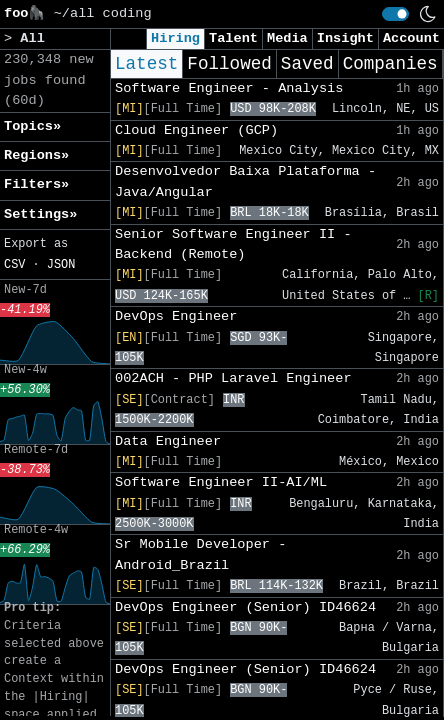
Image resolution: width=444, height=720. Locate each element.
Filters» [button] (36, 184)
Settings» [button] (40, 214)
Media (287, 38)
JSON (61, 265)
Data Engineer (168, 441)
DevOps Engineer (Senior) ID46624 (245, 607)
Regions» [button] (36, 155)
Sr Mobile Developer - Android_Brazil (200, 554)
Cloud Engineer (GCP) (196, 130)
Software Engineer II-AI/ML (221, 482)
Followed (229, 64)
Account (411, 38)
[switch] (395, 14)
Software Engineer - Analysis (229, 88)
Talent (233, 38)
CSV (14, 265)
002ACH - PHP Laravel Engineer (233, 378)
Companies (390, 64)
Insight (345, 38)
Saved (307, 64)
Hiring (175, 38)
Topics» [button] (32, 126)
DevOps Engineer (176, 316)
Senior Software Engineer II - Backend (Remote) (233, 244)
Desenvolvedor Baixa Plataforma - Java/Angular (245, 181)
